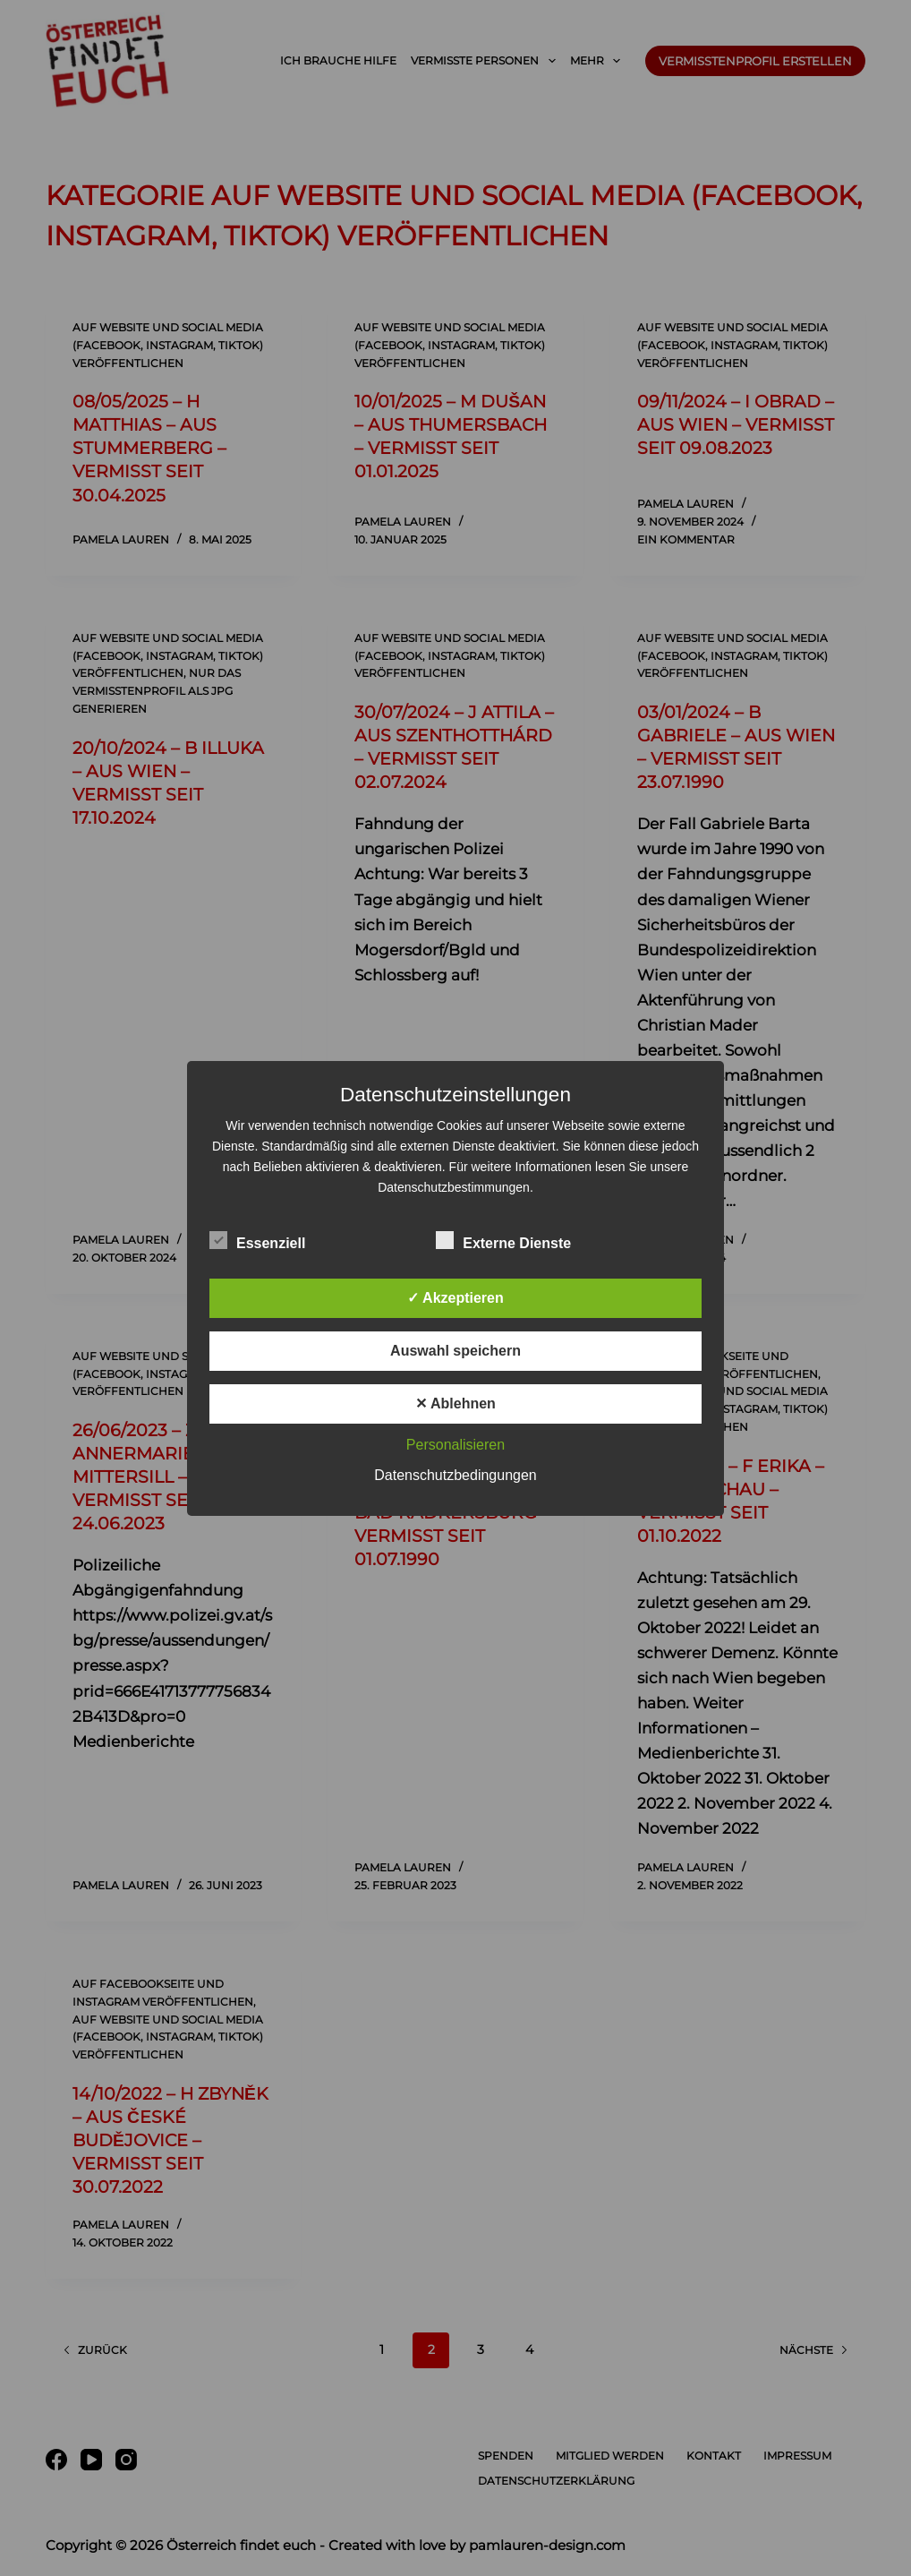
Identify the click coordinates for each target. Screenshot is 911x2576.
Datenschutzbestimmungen (454, 1187)
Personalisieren (455, 1444)
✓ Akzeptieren (455, 1297)
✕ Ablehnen (455, 1403)
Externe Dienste (503, 1240)
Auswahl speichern (455, 1350)
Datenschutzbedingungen (455, 1475)
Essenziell (257, 1240)
